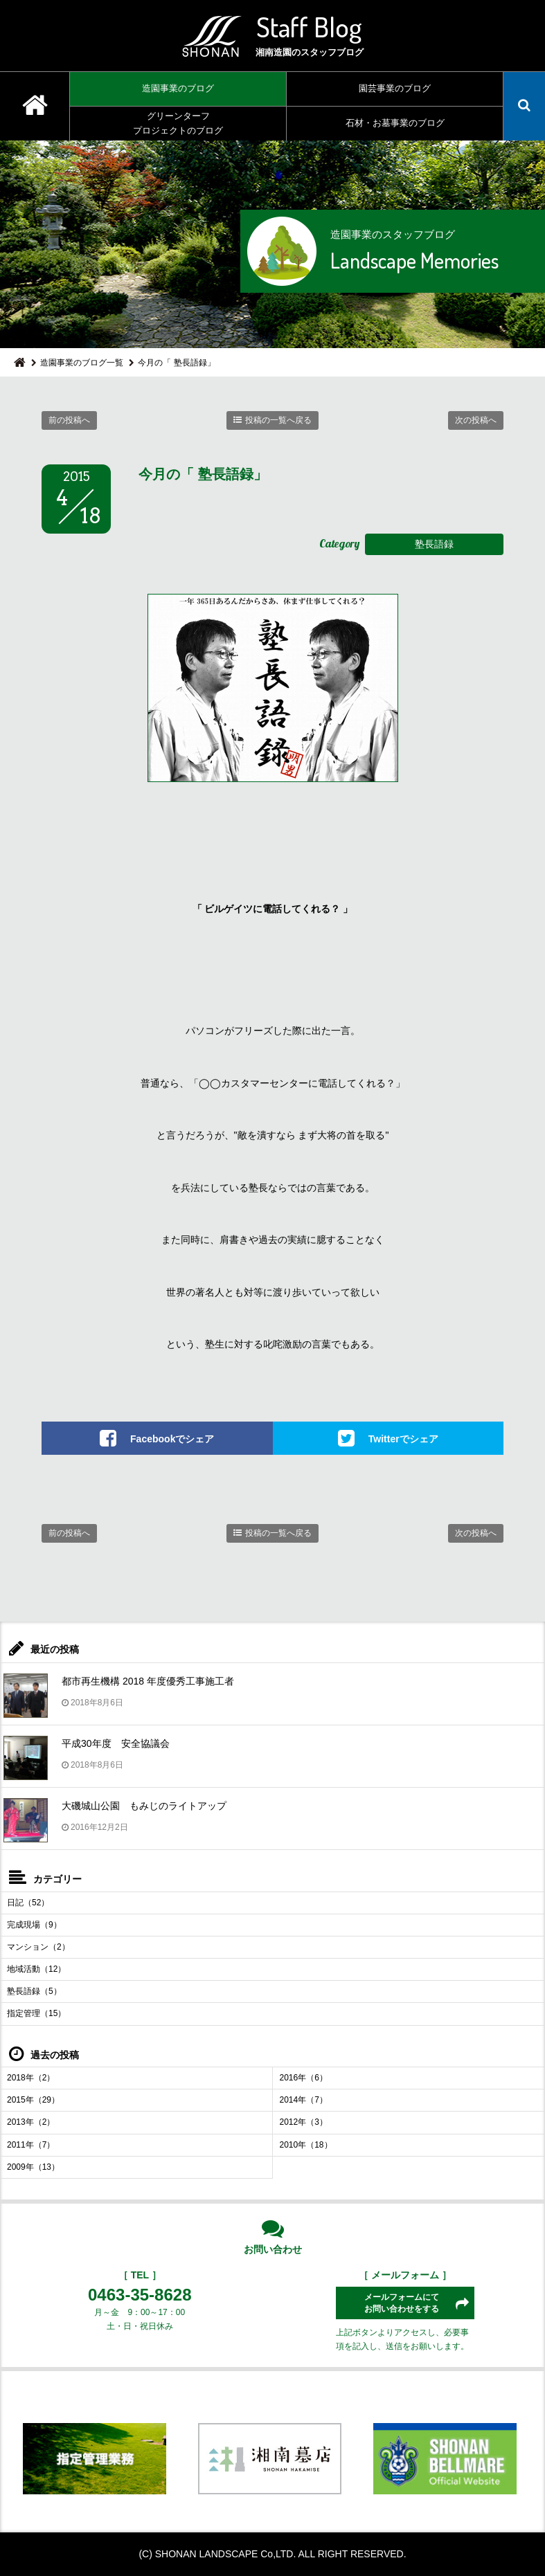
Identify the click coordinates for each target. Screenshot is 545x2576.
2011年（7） (31, 2145)
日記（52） (28, 1902)
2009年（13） (33, 2167)
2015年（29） (33, 2100)
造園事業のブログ (178, 88)
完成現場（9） (34, 1925)
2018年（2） (31, 2078)
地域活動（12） (36, 1969)
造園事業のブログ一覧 (81, 363)
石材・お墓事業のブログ (395, 123)
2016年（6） (304, 2078)
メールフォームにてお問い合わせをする (401, 2303)
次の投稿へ (476, 420)
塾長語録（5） (34, 1991)
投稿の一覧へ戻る (278, 420)
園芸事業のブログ (395, 88)
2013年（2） (31, 2122)
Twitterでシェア (403, 1438)
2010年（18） (306, 2145)
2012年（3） (304, 2122)
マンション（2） (38, 1947)
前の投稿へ (69, 420)
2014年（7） (304, 2100)
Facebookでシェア (172, 1438)
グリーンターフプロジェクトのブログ (178, 123)
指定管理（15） (36, 2013)
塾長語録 (434, 544)
